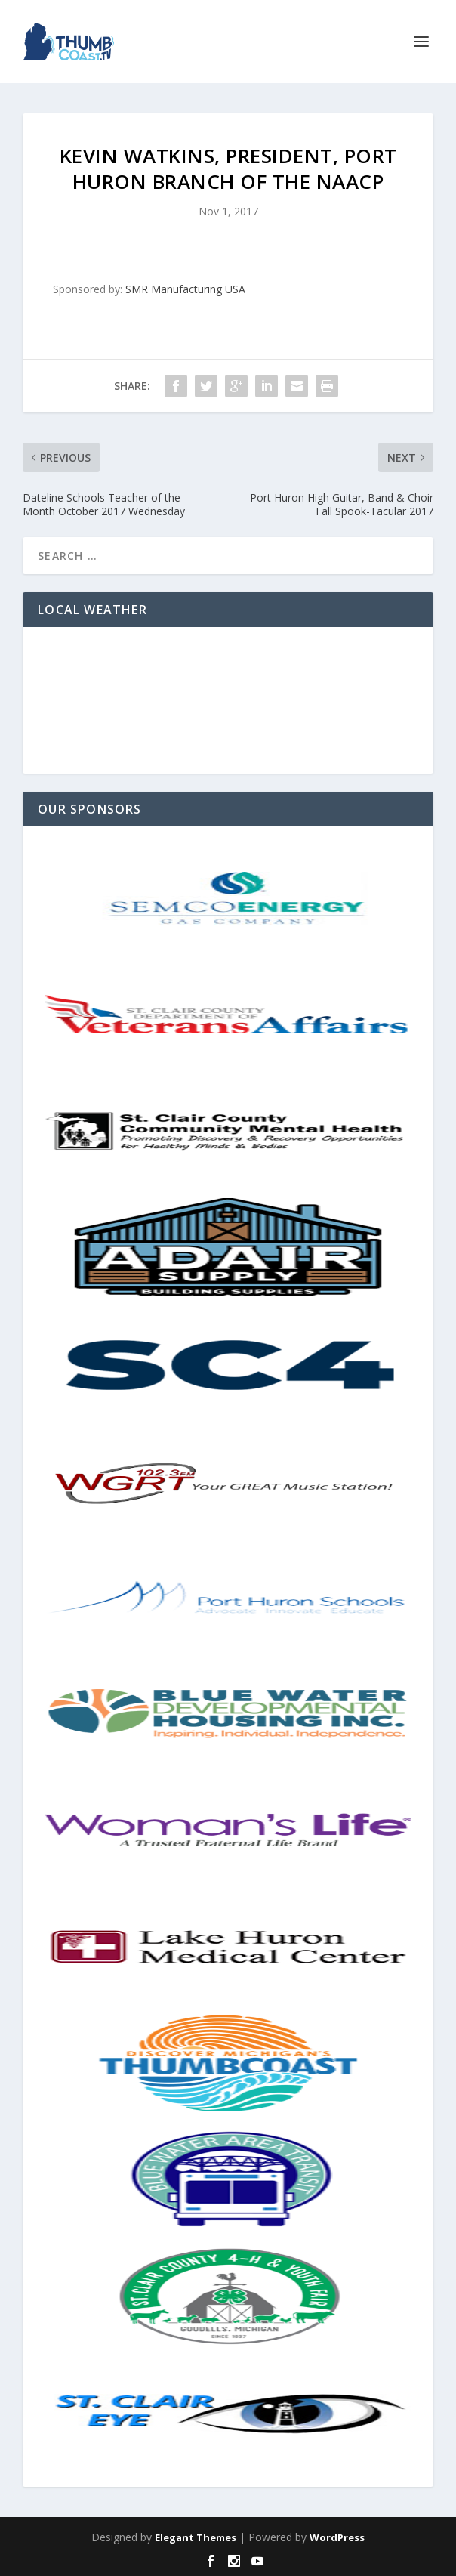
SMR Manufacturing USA (185, 289)
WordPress (337, 2537)
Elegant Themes (195, 2537)
